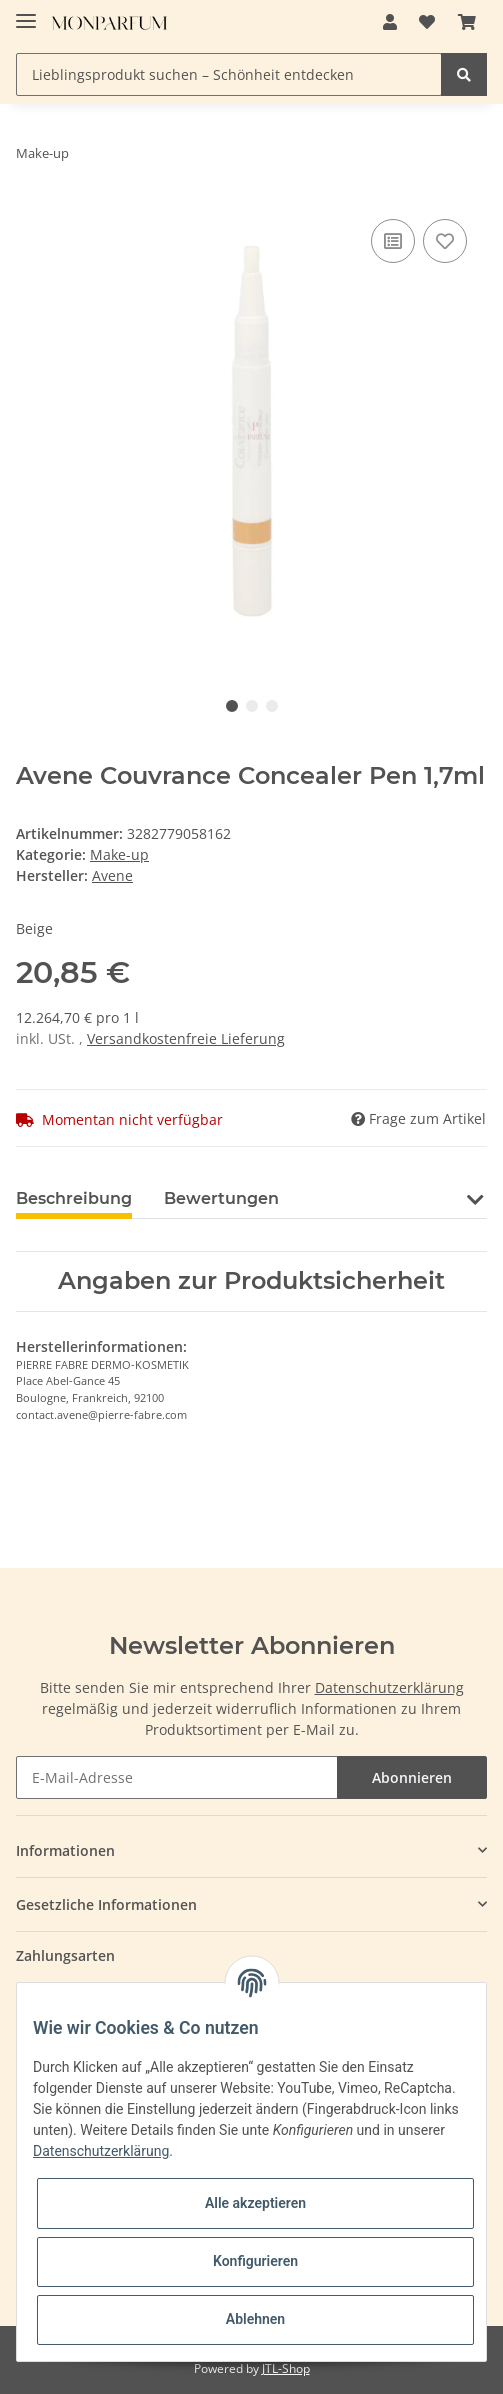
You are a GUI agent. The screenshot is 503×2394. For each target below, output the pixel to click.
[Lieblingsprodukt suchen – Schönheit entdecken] (229, 74)
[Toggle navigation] (26, 12)
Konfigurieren (255, 2261)
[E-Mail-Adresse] (177, 1777)
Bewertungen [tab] (221, 1198)
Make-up (119, 854)
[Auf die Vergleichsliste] (393, 241)
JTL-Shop (286, 2368)
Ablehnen (255, 2319)
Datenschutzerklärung (389, 1687)
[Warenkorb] (467, 22)
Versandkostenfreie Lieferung (186, 1038)
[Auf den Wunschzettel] (445, 241)
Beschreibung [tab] (74, 1198)
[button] (390, 22)
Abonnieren (412, 1777)
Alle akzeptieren (255, 2203)
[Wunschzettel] (427, 22)
